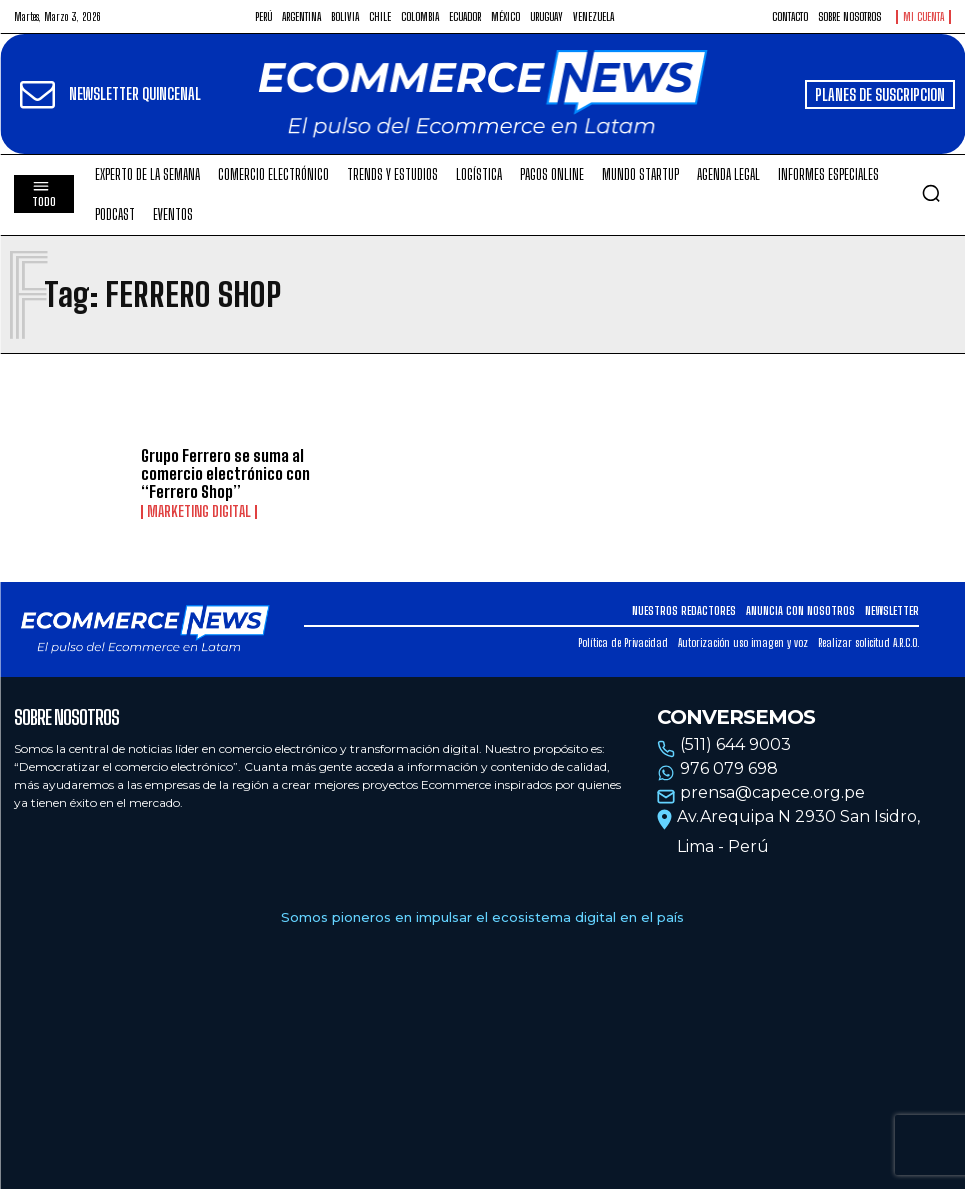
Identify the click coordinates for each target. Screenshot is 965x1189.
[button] (931, 193)
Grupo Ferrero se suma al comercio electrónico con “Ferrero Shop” (225, 473)
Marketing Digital (199, 512)
